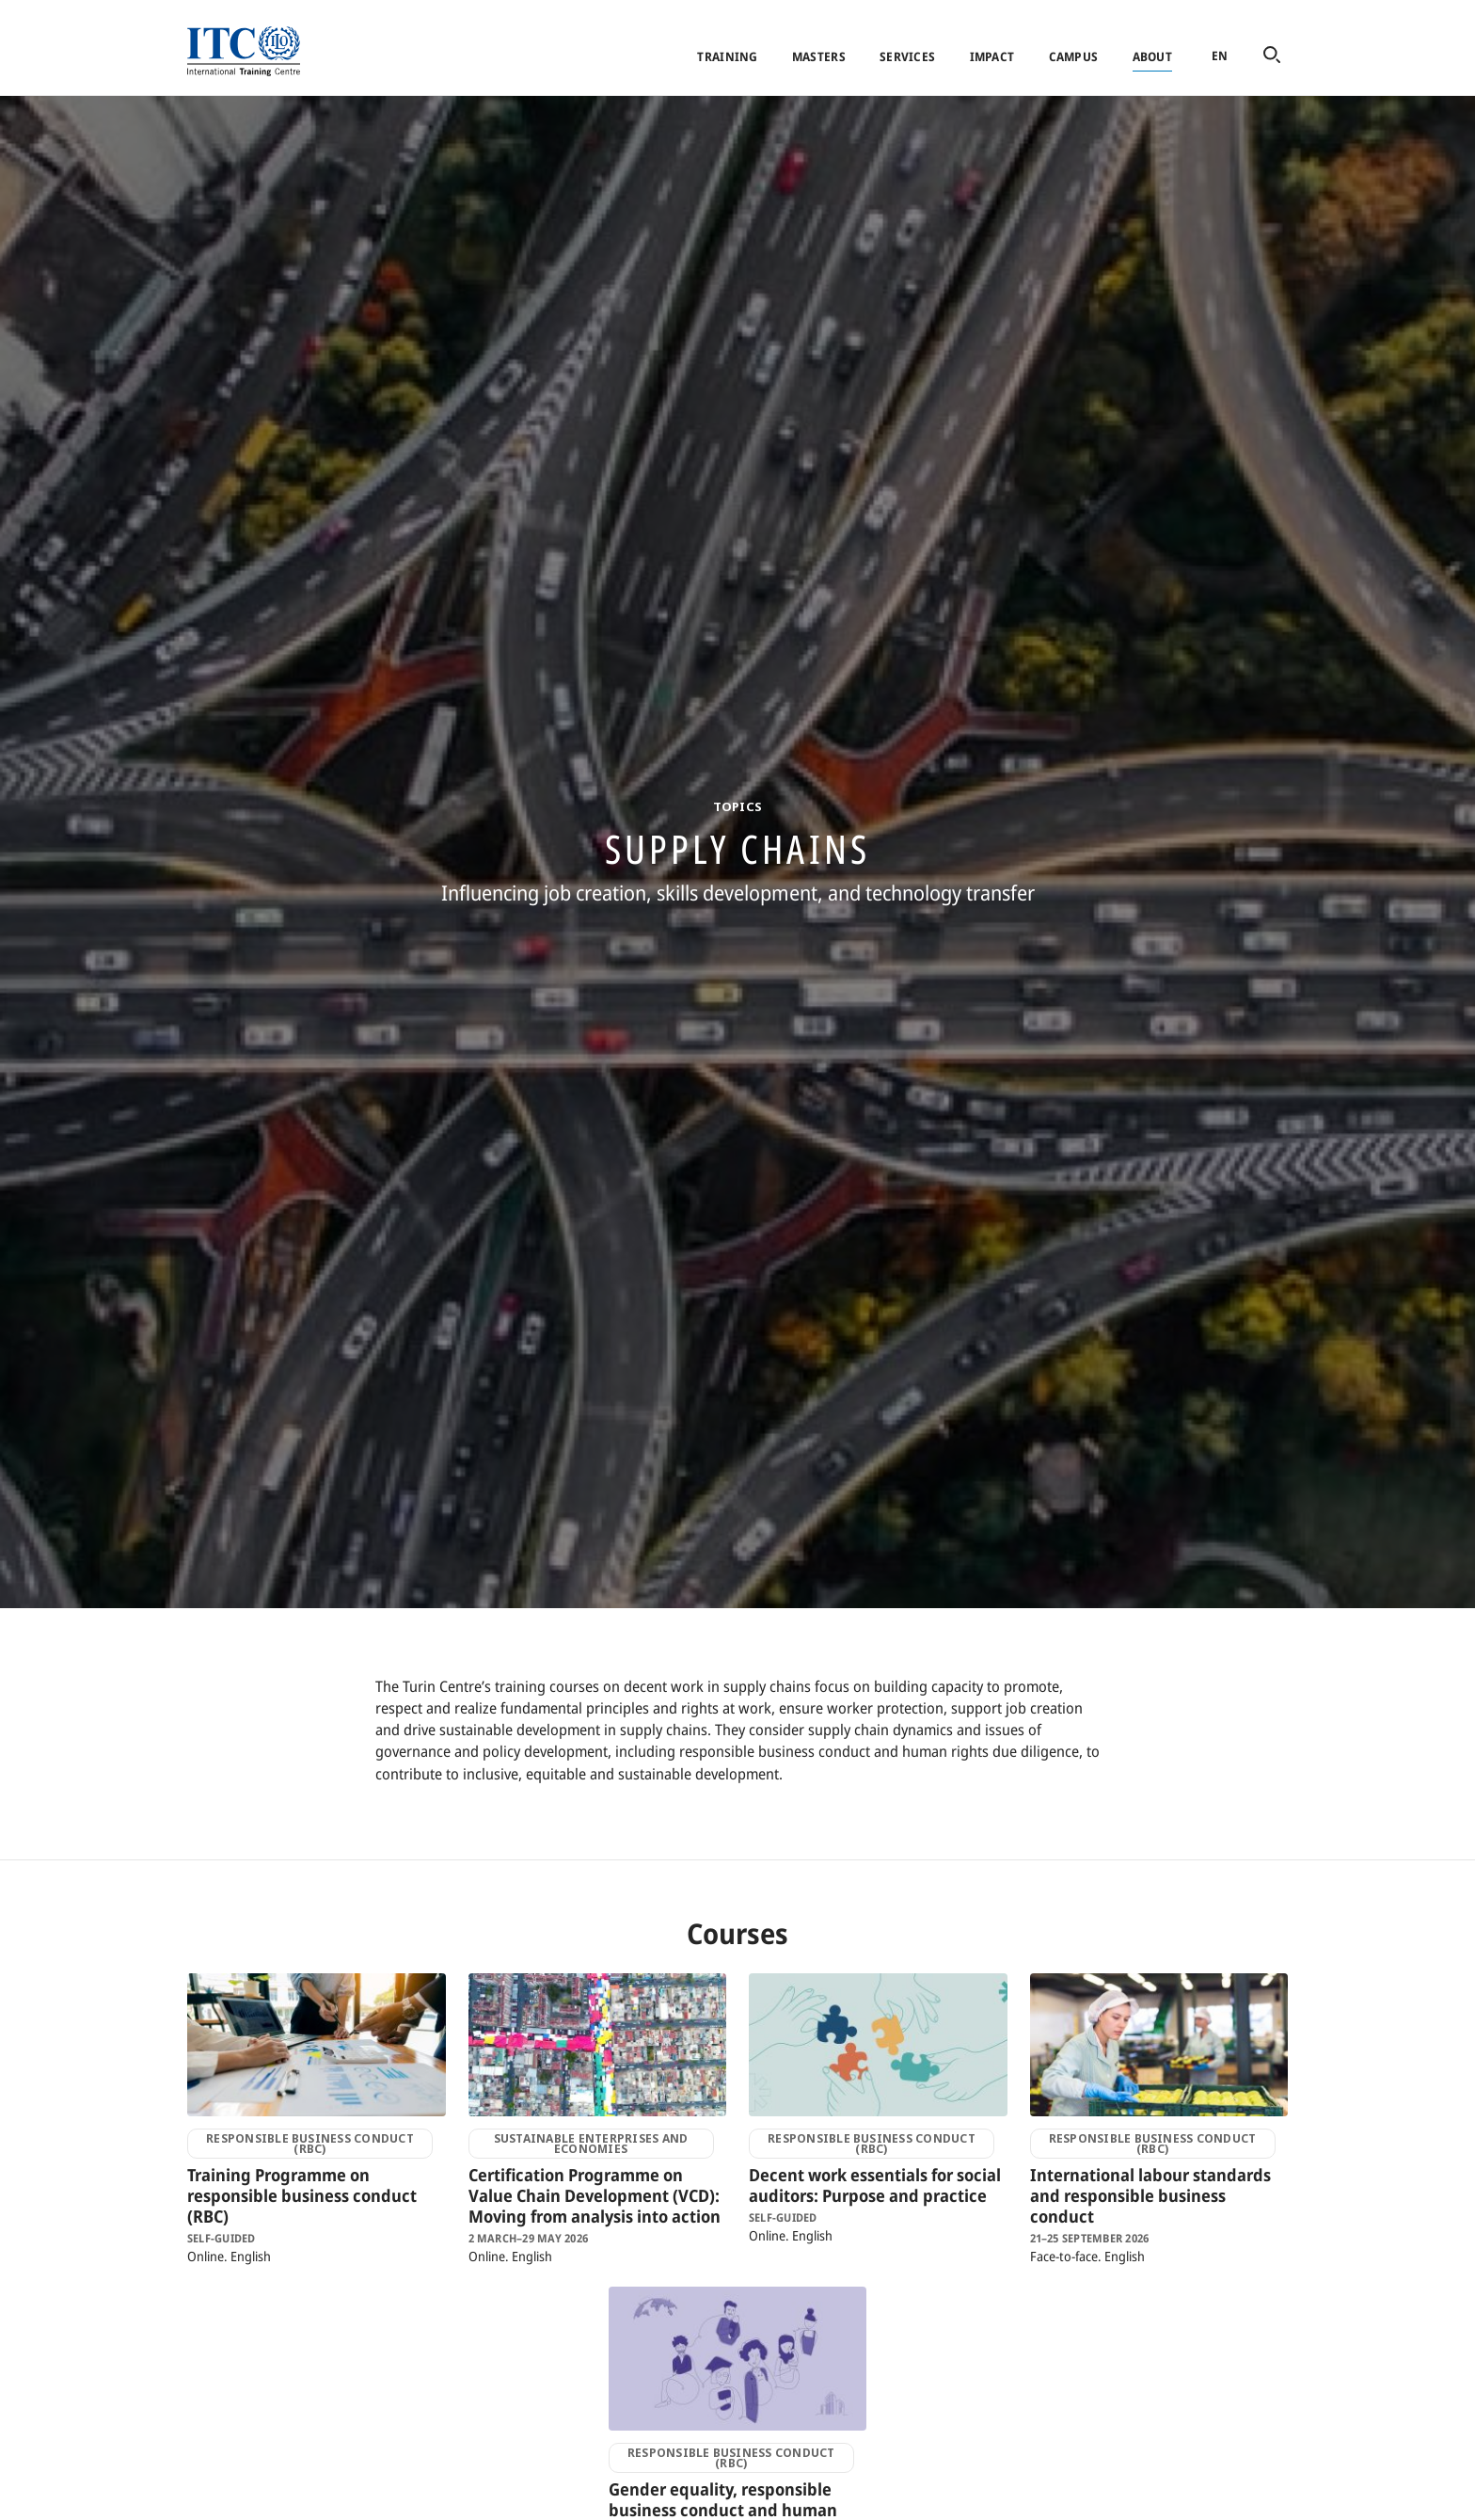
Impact (992, 56)
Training (727, 56)
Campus (1074, 56)
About (1152, 56)
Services (907, 56)
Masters (819, 56)
